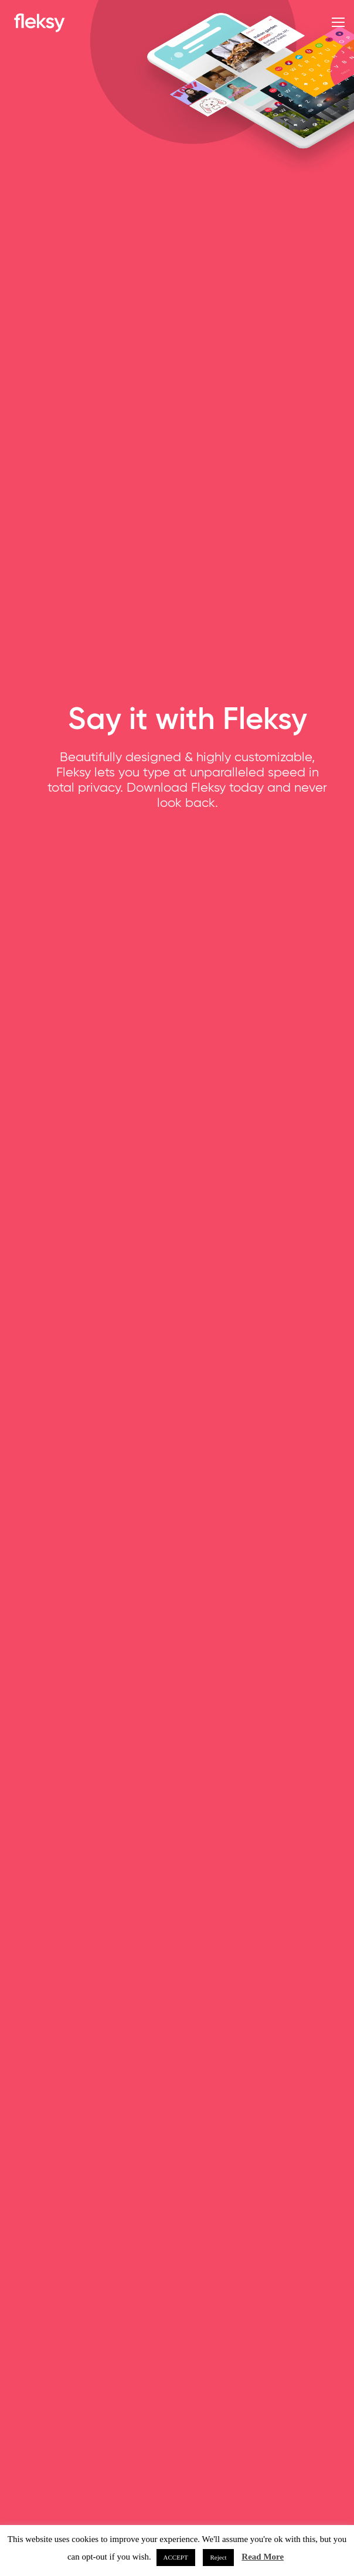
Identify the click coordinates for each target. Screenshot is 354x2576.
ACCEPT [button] (176, 2557)
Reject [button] (218, 2557)
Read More (262, 2556)
